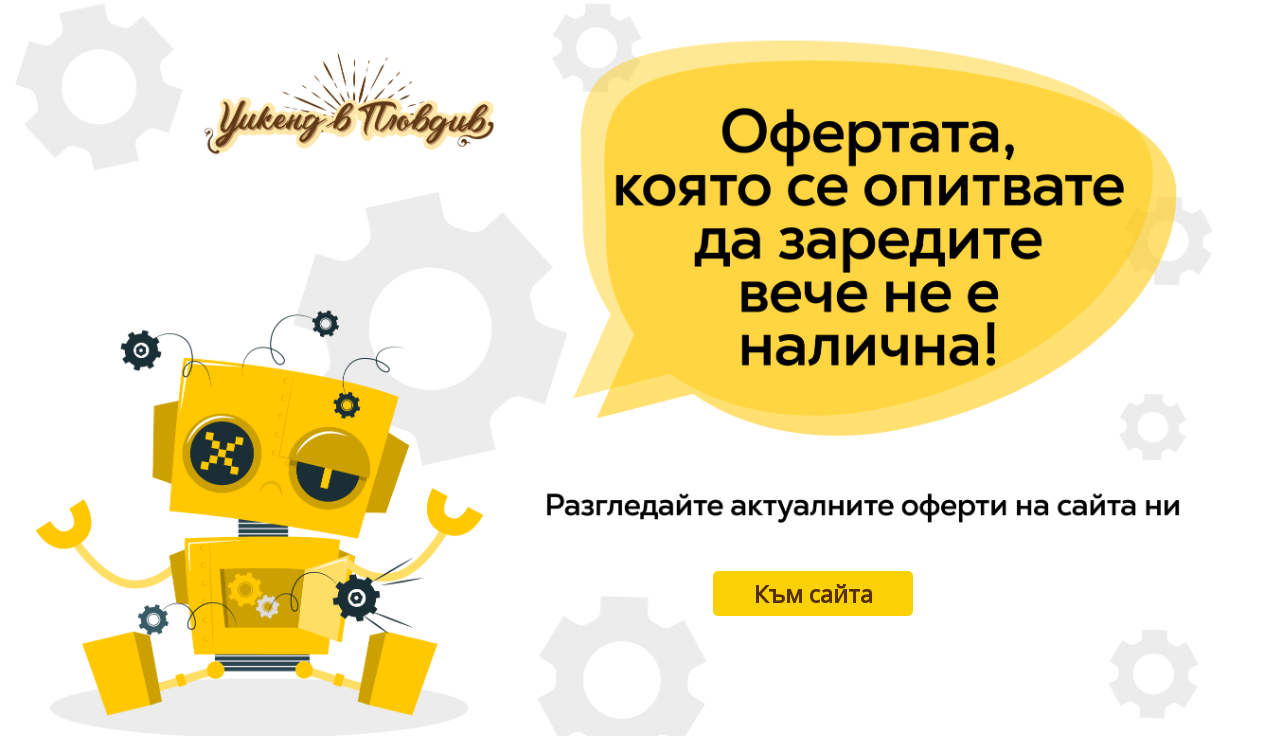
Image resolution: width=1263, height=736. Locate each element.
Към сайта (813, 593)
